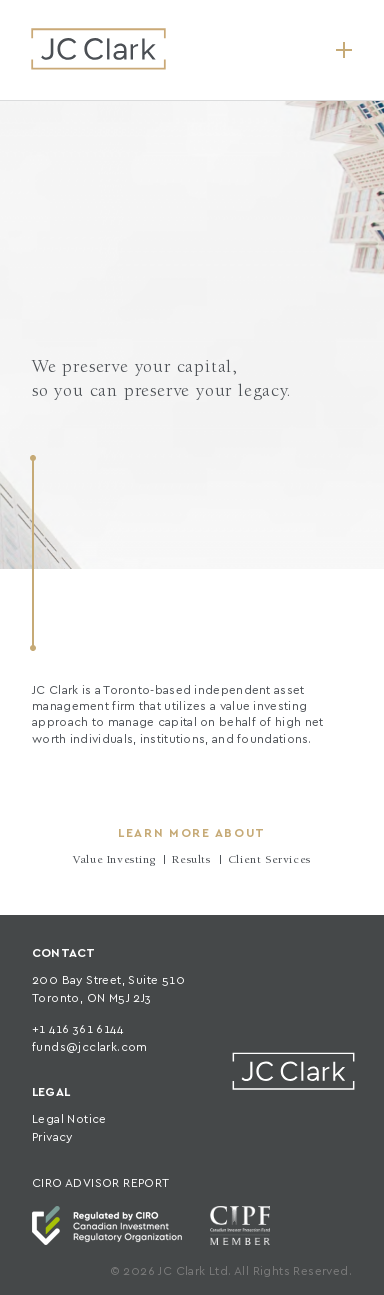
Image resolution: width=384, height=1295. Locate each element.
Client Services (269, 861)
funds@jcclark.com (90, 1047)
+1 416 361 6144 (77, 1029)
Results (191, 861)
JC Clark (98, 48)
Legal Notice (69, 1119)
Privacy (52, 1137)
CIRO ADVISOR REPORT (101, 1183)
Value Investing (114, 861)
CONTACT (63, 953)
